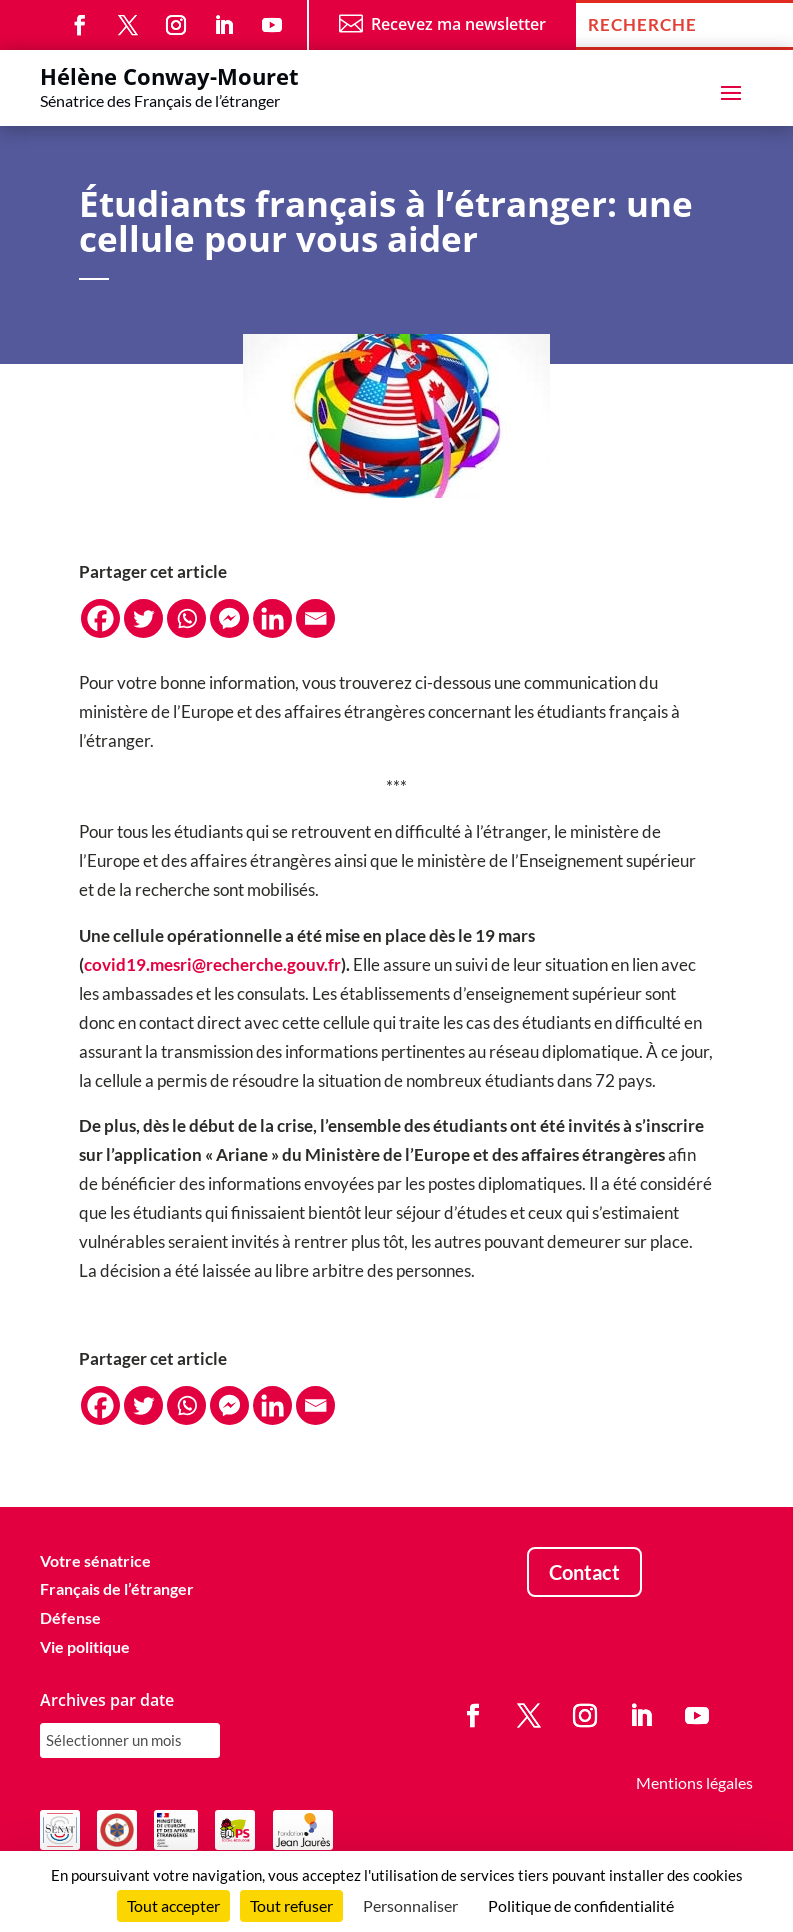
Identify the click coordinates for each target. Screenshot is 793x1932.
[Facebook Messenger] (229, 618)
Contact (584, 1572)
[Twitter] (143, 618)
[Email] (315, 618)
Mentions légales (694, 1782)
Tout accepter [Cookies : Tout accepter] (173, 1905)
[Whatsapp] (186, 618)
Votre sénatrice (95, 1560)
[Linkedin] (272, 618)
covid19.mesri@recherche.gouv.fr (212, 964)
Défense (70, 1617)
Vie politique (85, 1646)
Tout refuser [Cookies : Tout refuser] (291, 1905)
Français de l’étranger (117, 1588)
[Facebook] (100, 618)
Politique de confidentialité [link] (581, 1905)
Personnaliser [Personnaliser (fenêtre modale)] (410, 1905)
